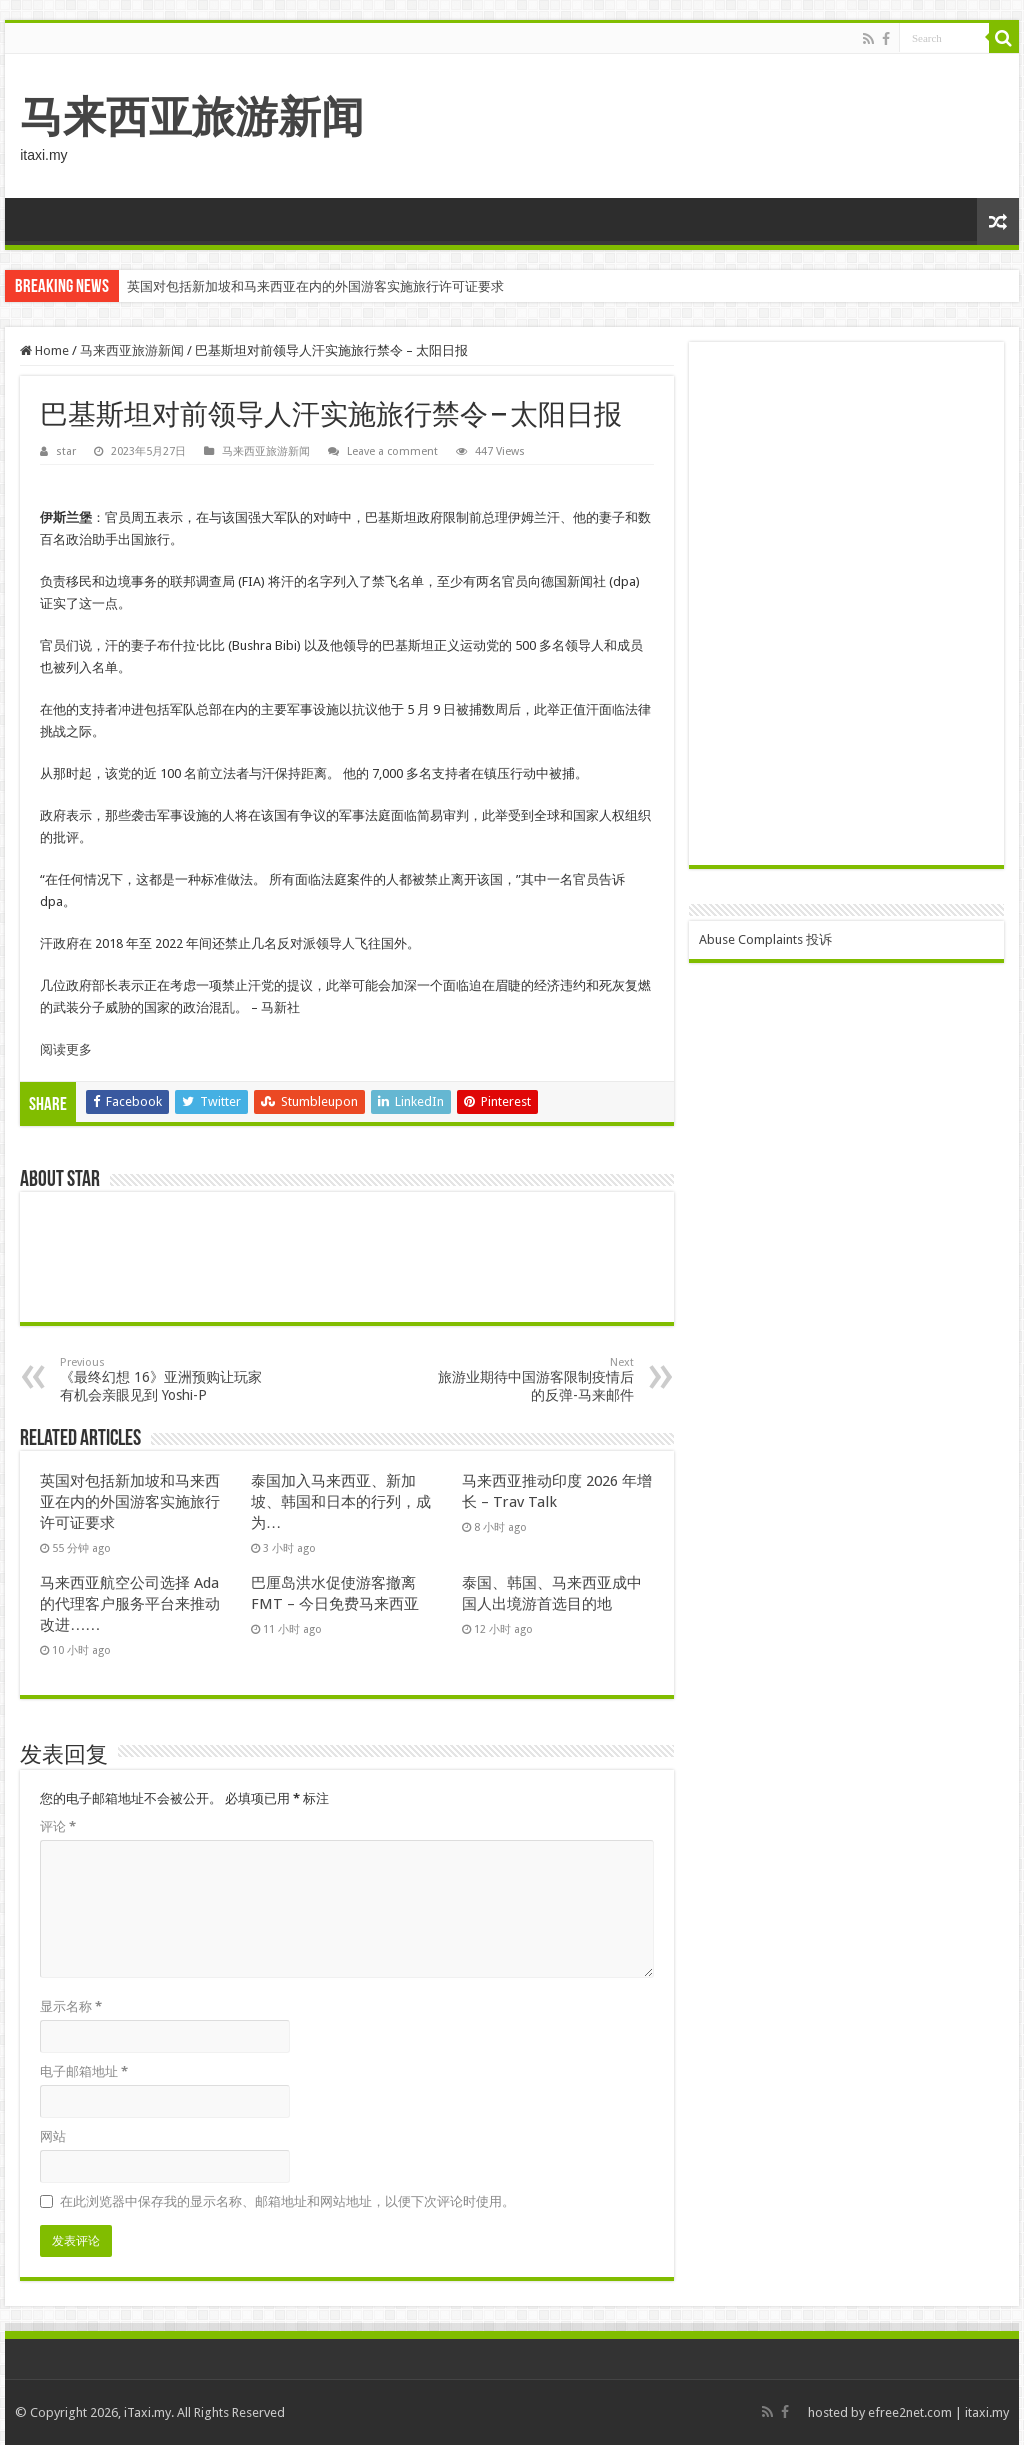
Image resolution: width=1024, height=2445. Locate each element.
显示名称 (71, 2006)
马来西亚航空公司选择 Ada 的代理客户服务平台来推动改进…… (130, 1604)
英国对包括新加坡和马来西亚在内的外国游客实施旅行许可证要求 (315, 286)
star (66, 451)
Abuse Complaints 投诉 (765, 939)
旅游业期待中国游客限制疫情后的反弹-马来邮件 (531, 1379)
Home (44, 350)
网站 (53, 2136)
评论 (58, 1826)
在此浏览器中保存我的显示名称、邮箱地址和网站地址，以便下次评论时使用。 (287, 2201)
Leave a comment (392, 451)
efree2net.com (910, 2412)
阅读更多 (66, 1049)
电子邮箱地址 (84, 2071)
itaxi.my (987, 2412)
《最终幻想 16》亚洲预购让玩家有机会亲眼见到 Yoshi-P (162, 1379)
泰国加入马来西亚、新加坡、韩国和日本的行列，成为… (341, 1502)
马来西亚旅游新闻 (192, 117)
